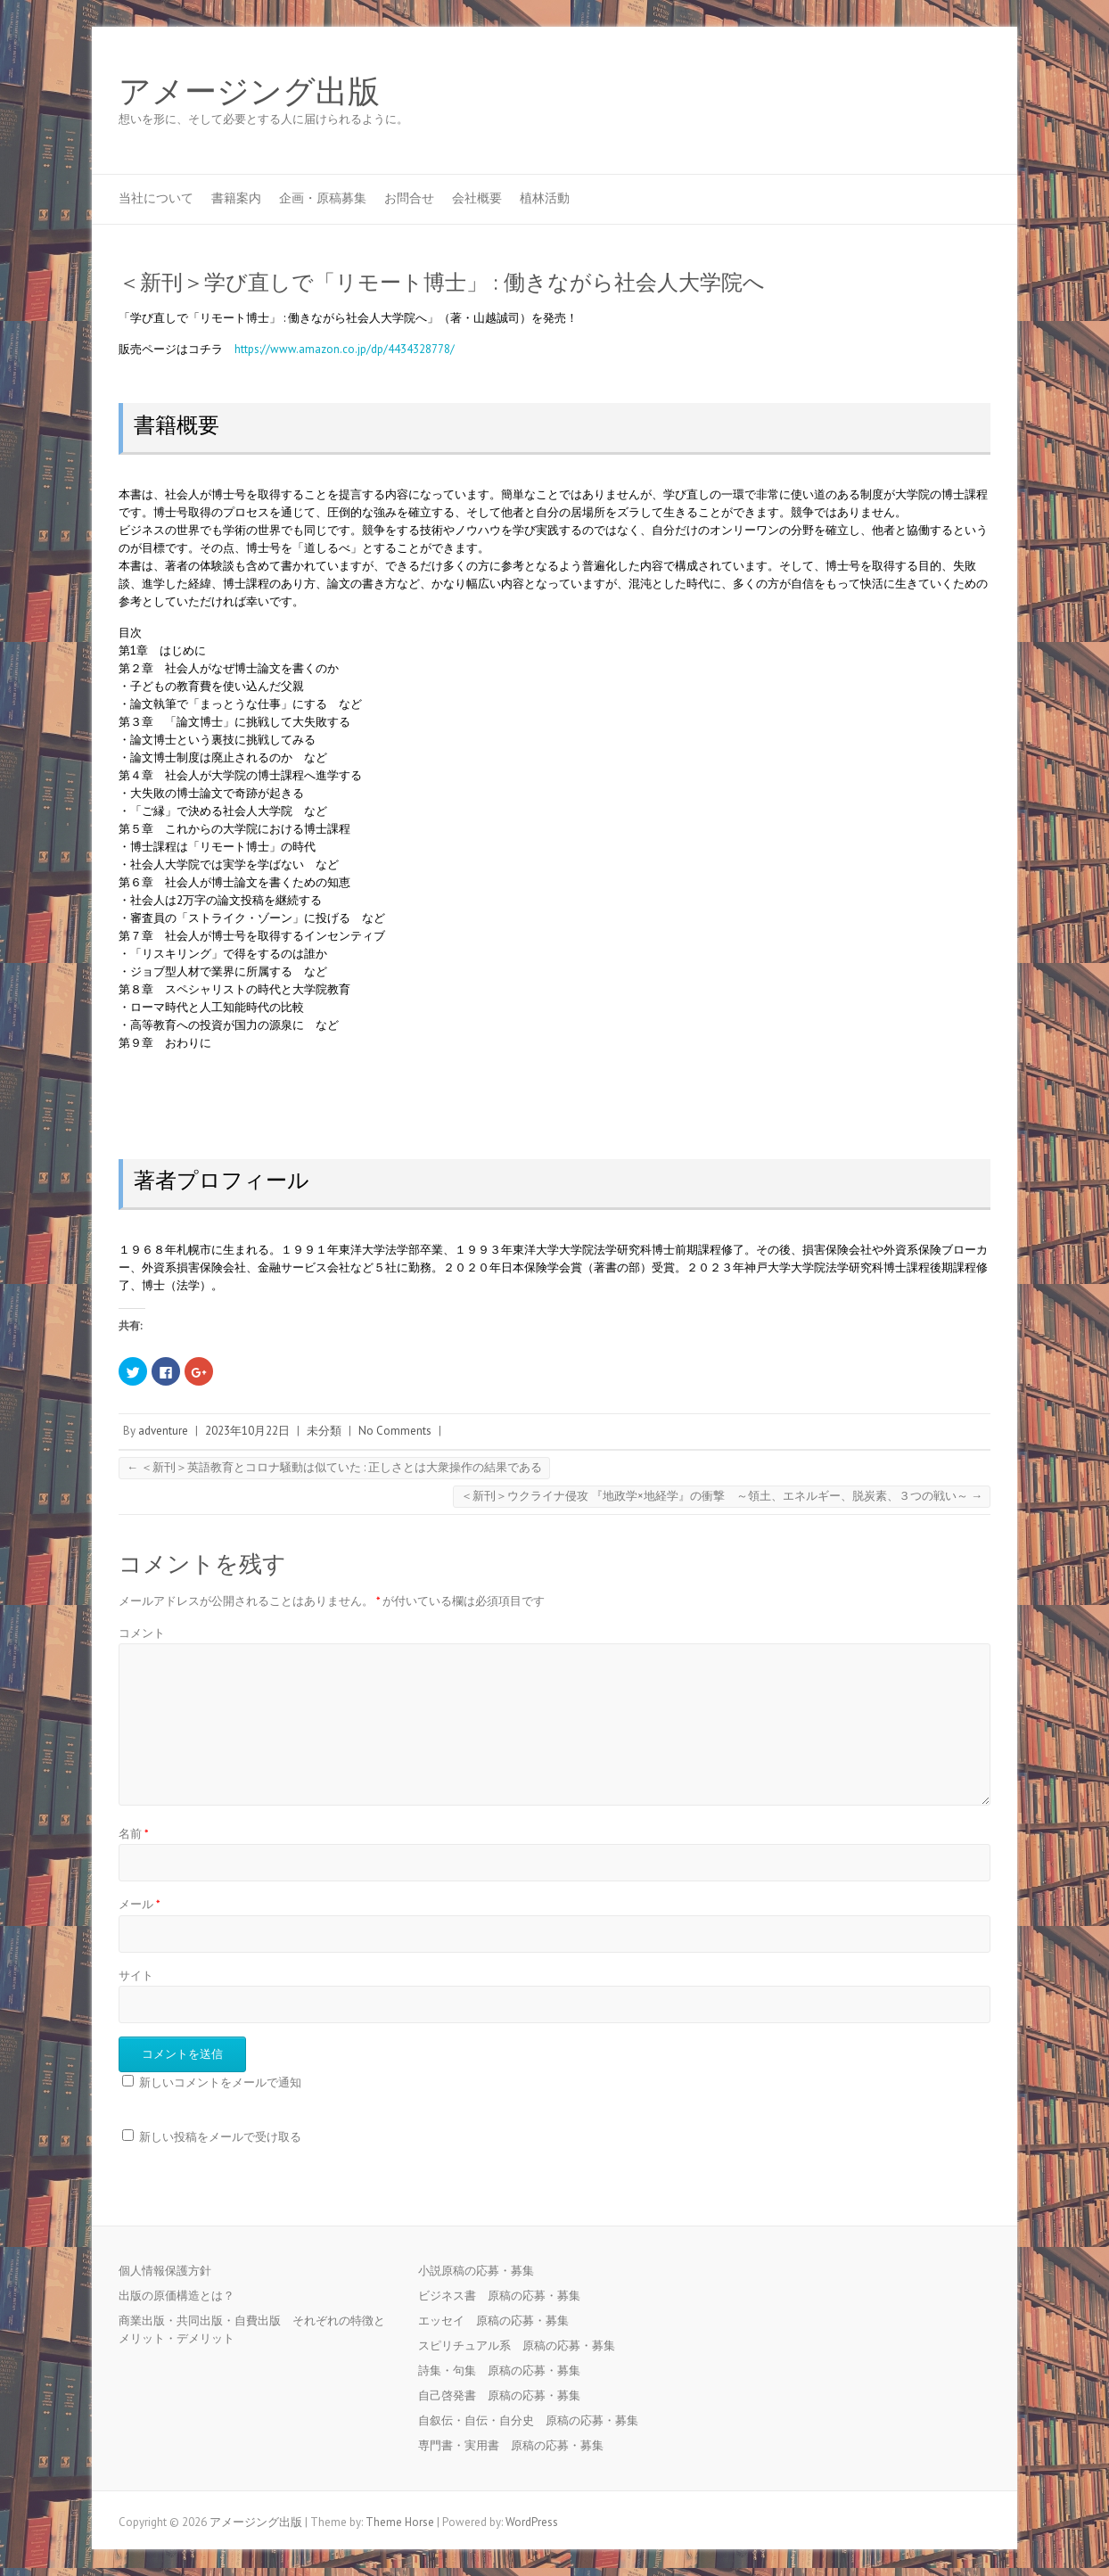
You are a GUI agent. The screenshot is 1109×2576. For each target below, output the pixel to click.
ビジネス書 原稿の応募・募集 (505, 2295)
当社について (156, 198)
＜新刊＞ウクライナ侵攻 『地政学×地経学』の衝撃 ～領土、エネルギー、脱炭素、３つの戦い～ (721, 1495)
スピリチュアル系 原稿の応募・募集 (522, 2345)
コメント (142, 1633)
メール (139, 1904)
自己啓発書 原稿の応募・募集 (505, 2395)
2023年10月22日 (247, 1430)
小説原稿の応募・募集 (482, 2270)
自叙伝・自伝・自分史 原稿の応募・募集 (534, 2420)
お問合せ (409, 198)
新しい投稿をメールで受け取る (220, 2136)
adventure (163, 1430)
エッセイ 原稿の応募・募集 (499, 2320)
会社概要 (477, 198)
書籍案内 (236, 198)
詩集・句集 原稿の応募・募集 (505, 2370)
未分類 (324, 1430)
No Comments (394, 1430)
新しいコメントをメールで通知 (220, 2082)
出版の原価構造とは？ (176, 2295)
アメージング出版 (249, 92)
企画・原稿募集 (322, 198)
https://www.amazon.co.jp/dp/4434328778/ (344, 349)
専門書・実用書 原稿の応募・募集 (516, 2445)
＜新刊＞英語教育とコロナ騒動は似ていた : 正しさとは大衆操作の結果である (334, 1467)
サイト (136, 1975)
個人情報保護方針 (165, 2270)
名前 (134, 1833)
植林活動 (545, 198)
